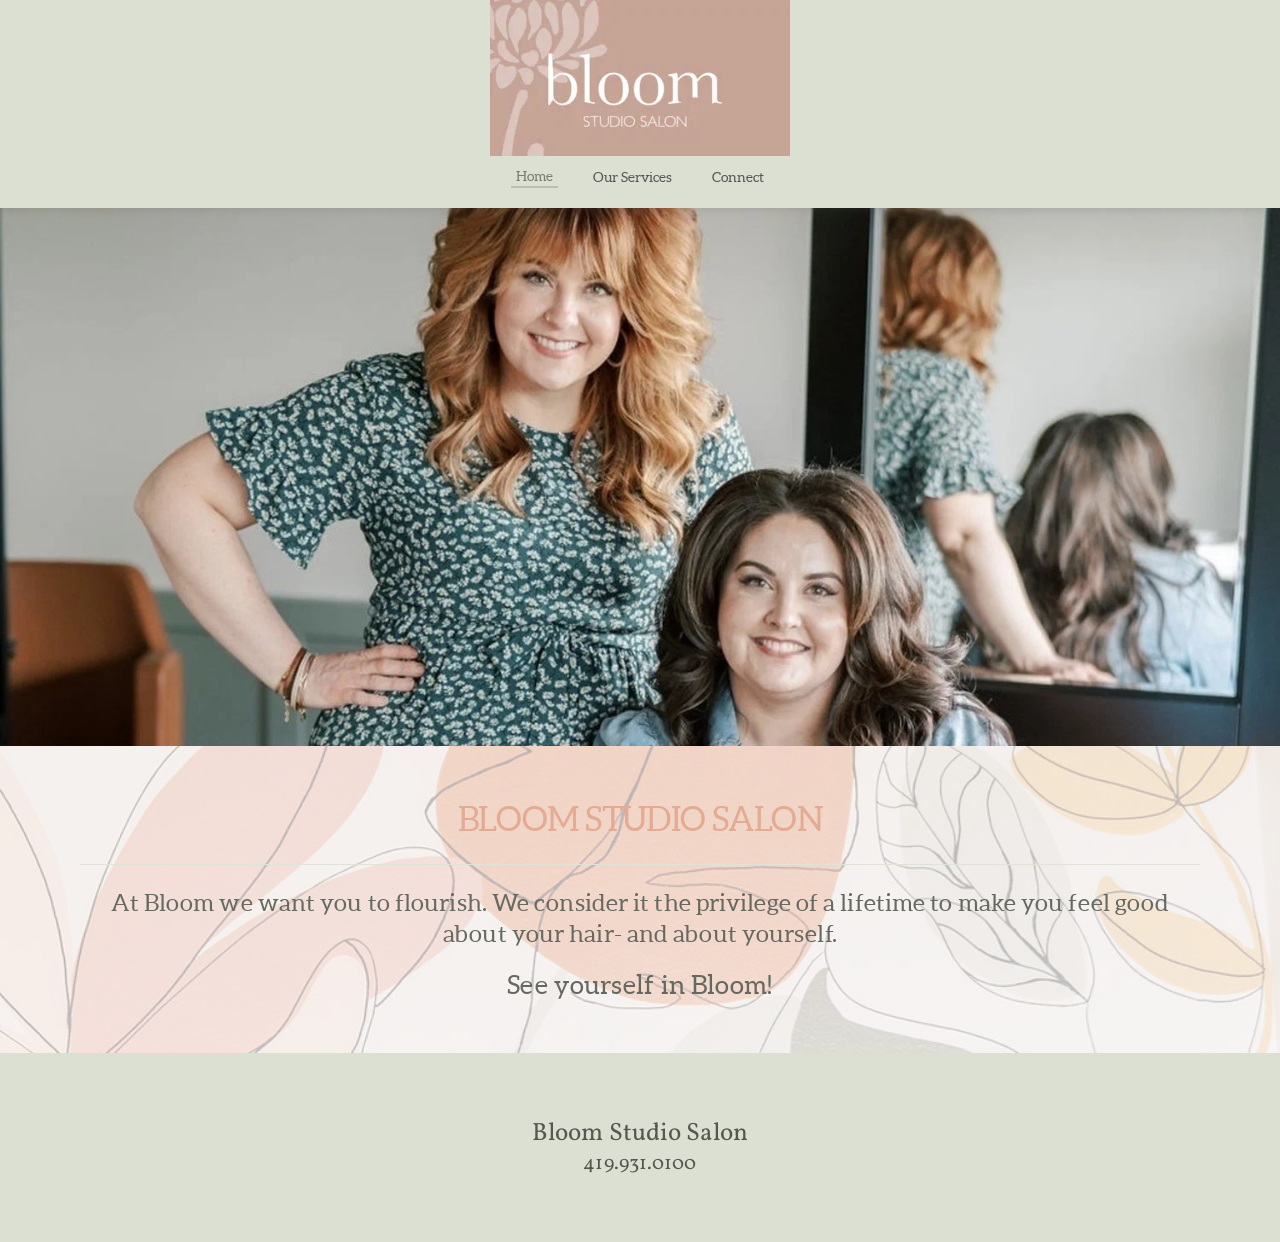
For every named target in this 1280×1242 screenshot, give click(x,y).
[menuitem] (534, 176)
